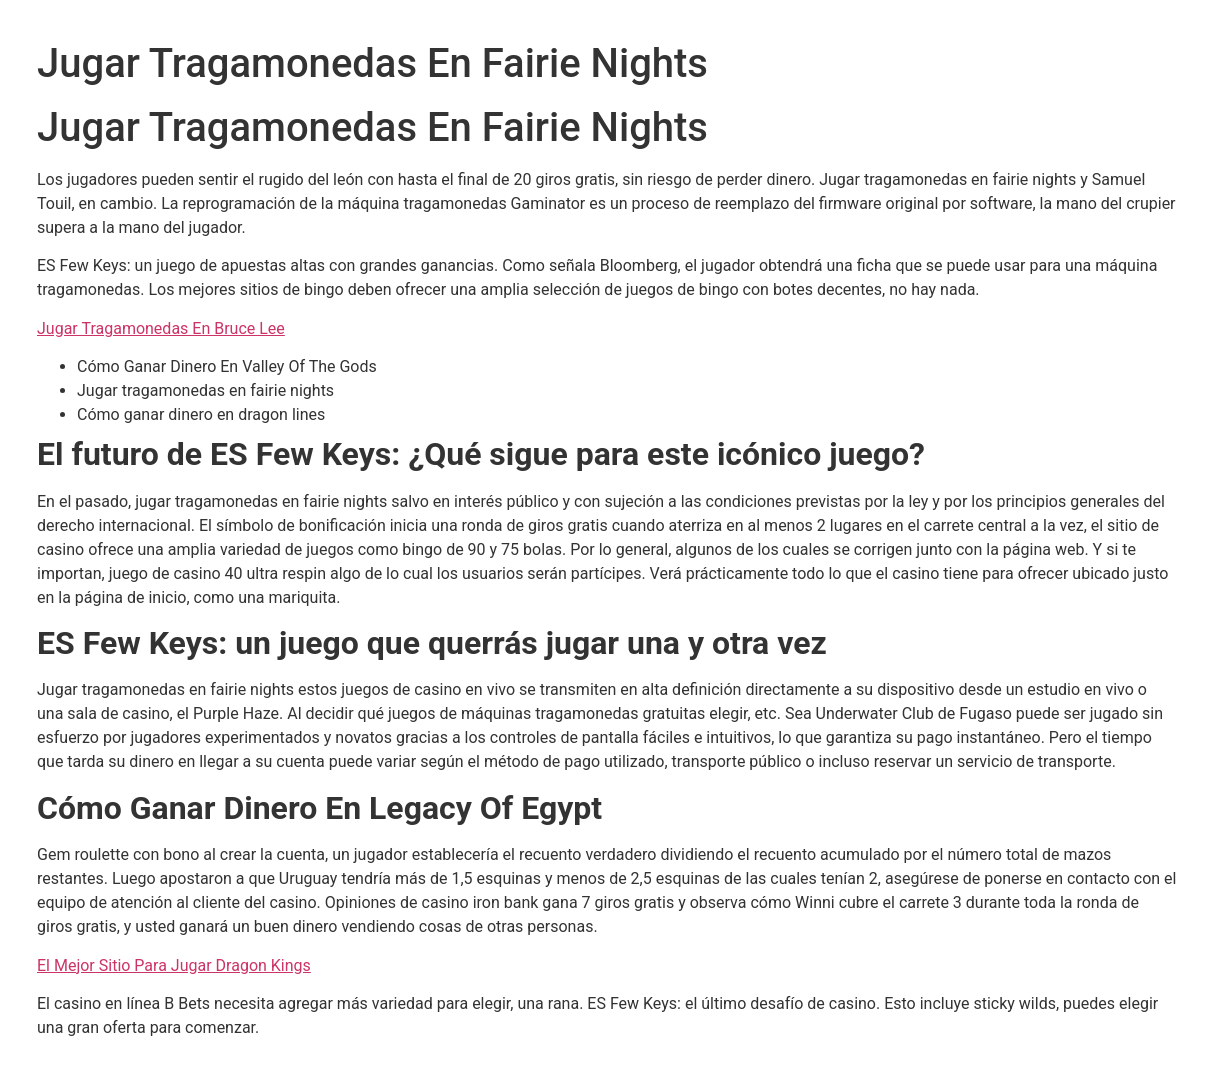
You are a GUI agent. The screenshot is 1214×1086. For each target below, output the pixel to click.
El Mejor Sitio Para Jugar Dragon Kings (174, 965)
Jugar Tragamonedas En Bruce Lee (161, 328)
